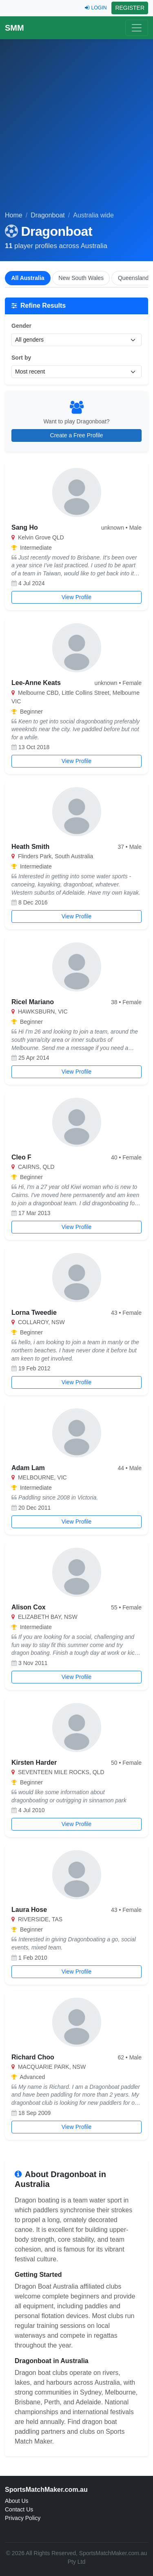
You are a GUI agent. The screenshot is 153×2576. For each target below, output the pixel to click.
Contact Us (19, 2509)
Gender (21, 325)
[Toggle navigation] (136, 28)
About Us (17, 2501)
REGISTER (129, 7)
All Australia (27, 278)
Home (13, 215)
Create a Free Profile (76, 435)
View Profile (77, 597)
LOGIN (95, 8)
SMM (14, 27)
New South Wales (81, 278)
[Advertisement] (76, 129)
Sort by (21, 357)
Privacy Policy (22, 2518)
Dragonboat (48, 215)
